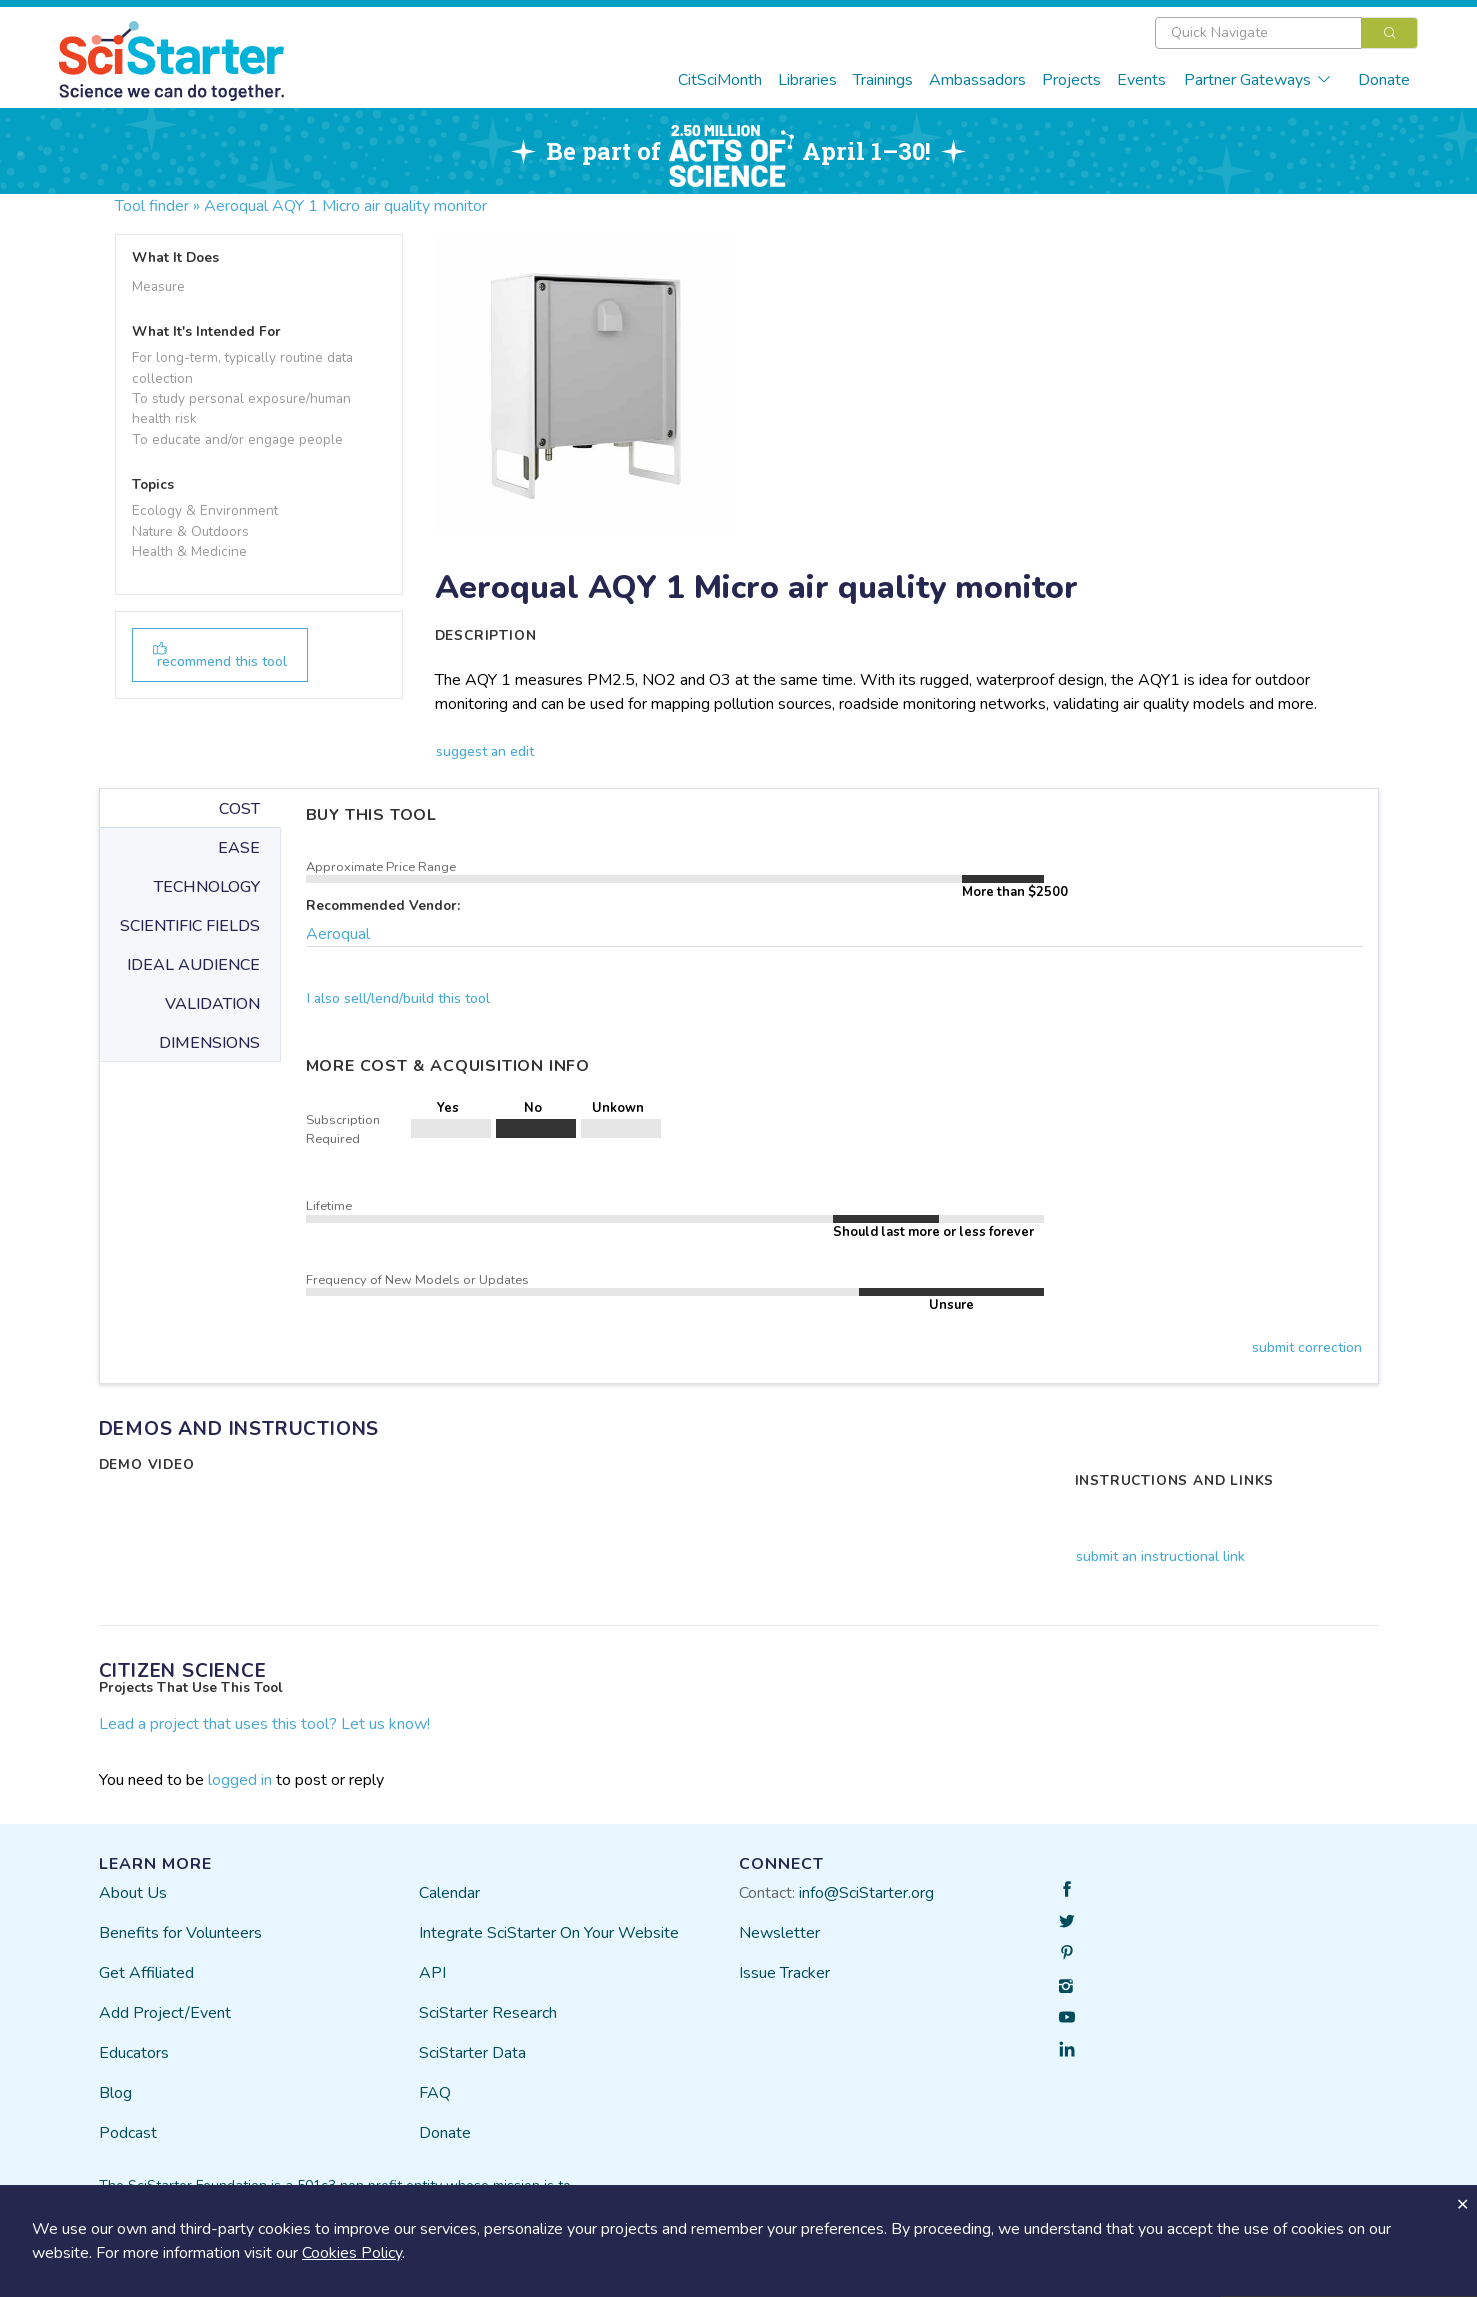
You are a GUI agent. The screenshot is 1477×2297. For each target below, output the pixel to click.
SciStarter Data (472, 2053)
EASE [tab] (239, 848)
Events (1141, 80)
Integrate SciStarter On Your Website (549, 1933)
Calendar (449, 1893)
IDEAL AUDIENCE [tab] (193, 965)
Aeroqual (338, 934)
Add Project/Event (165, 2013)
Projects (1071, 80)
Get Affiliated (146, 1973)
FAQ (435, 2093)
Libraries (807, 80)
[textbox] (1258, 33)
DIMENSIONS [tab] (209, 1043)
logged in (240, 1780)
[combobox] (1286, 33)
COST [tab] (239, 809)
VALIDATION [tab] (212, 1004)
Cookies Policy (352, 2253)
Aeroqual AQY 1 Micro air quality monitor (345, 206)
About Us (133, 1893)
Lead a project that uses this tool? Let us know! (264, 1724)
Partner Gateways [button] (1258, 80)
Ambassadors (977, 80)
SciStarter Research (488, 2013)
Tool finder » (157, 206)
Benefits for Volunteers (180, 1933)
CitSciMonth (720, 80)
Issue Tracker (784, 1973)
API (432, 1973)
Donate (1384, 80)
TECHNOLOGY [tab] (207, 887)
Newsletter (779, 1933)
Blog (115, 2093)
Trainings (883, 80)
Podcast (128, 2133)
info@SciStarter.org (866, 1893)
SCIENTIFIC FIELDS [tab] (190, 926)
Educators (134, 2053)
